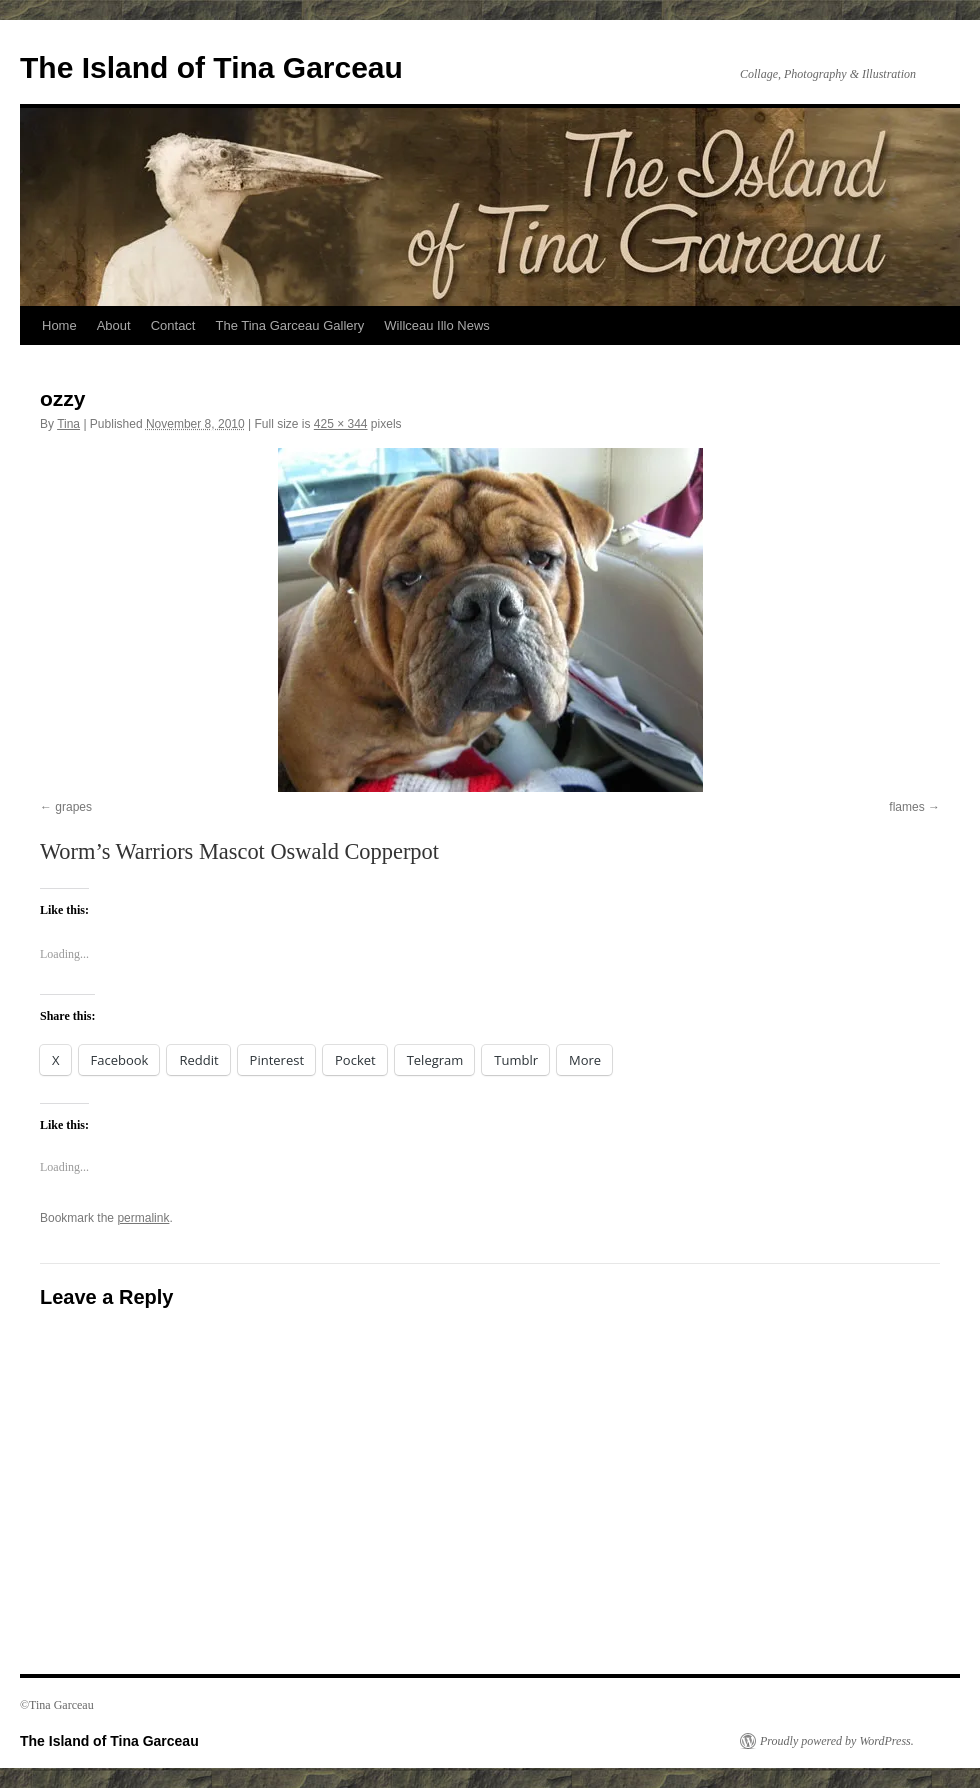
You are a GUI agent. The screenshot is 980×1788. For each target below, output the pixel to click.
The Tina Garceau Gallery (289, 325)
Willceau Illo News (436, 325)
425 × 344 (341, 424)
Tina (68, 424)
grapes (73, 807)
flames (906, 807)
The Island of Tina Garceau (211, 67)
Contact (173, 325)
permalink (143, 1218)
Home (59, 325)
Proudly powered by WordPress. (837, 1741)
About (114, 325)
